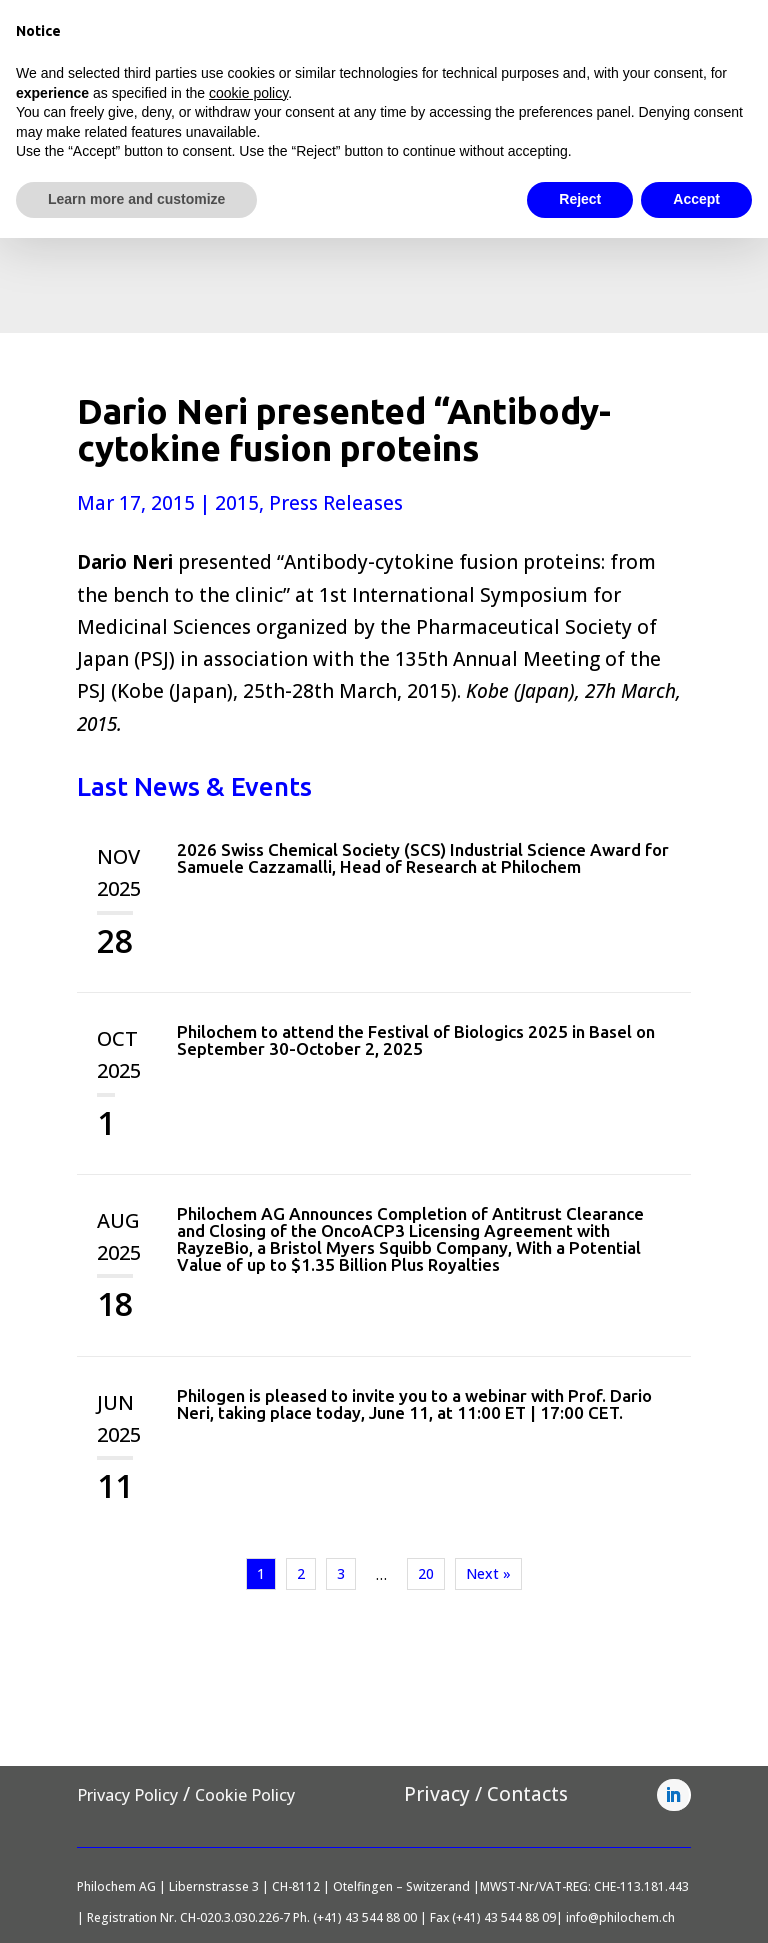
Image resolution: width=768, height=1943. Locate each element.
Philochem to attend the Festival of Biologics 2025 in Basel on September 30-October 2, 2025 (416, 1040)
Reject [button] (580, 199)
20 (426, 1573)
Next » (488, 1573)
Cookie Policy (245, 1795)
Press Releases (336, 503)
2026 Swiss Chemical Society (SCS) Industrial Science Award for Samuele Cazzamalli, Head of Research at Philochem (423, 858)
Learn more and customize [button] (136, 199)
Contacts (527, 1794)
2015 (237, 503)
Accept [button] (696, 199)
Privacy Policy (127, 1795)
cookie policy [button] (248, 93)
